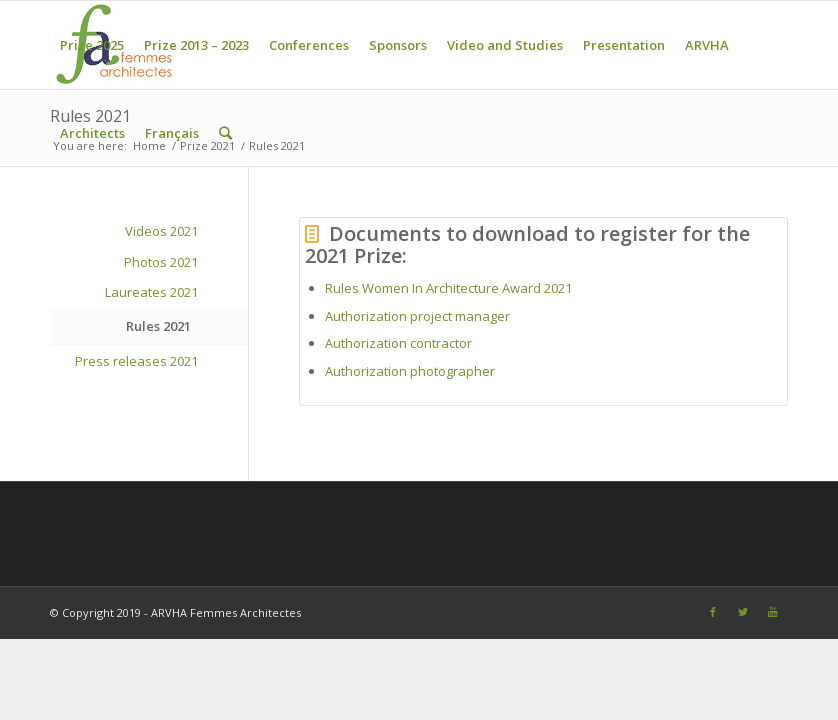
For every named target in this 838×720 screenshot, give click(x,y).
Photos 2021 (161, 262)
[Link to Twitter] (743, 612)
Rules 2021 (158, 326)
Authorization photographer (411, 371)
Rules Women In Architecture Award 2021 (448, 288)
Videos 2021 (161, 231)
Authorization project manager (417, 316)
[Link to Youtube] (773, 612)
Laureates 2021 (151, 292)
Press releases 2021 (136, 361)
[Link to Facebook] (713, 612)
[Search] (225, 133)
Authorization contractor (398, 343)
